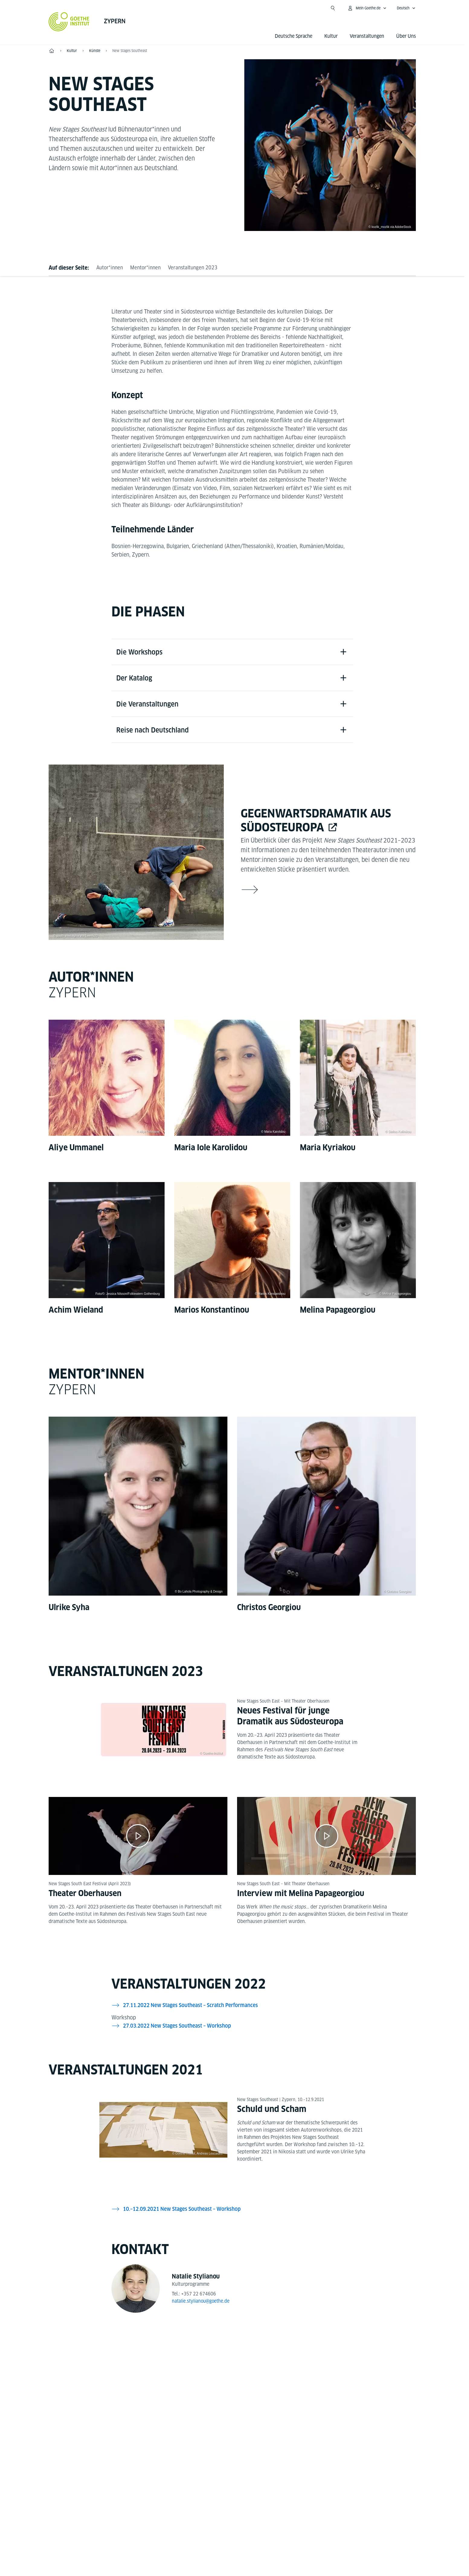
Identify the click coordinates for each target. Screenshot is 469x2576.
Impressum (208, 2535)
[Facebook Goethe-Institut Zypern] (213, 2375)
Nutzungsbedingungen (294, 2535)
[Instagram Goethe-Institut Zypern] (252, 2375)
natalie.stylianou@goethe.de (202, 2304)
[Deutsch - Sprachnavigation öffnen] (406, 8)
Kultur (331, 36)
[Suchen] (332, 8)
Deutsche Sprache (293, 36)
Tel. (70, 2483)
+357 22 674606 (198, 2297)
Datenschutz (245, 2535)
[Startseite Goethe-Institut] (69, 21)
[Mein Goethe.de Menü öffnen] (367, 8)
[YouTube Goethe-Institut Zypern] (232, 2375)
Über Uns (406, 36)
